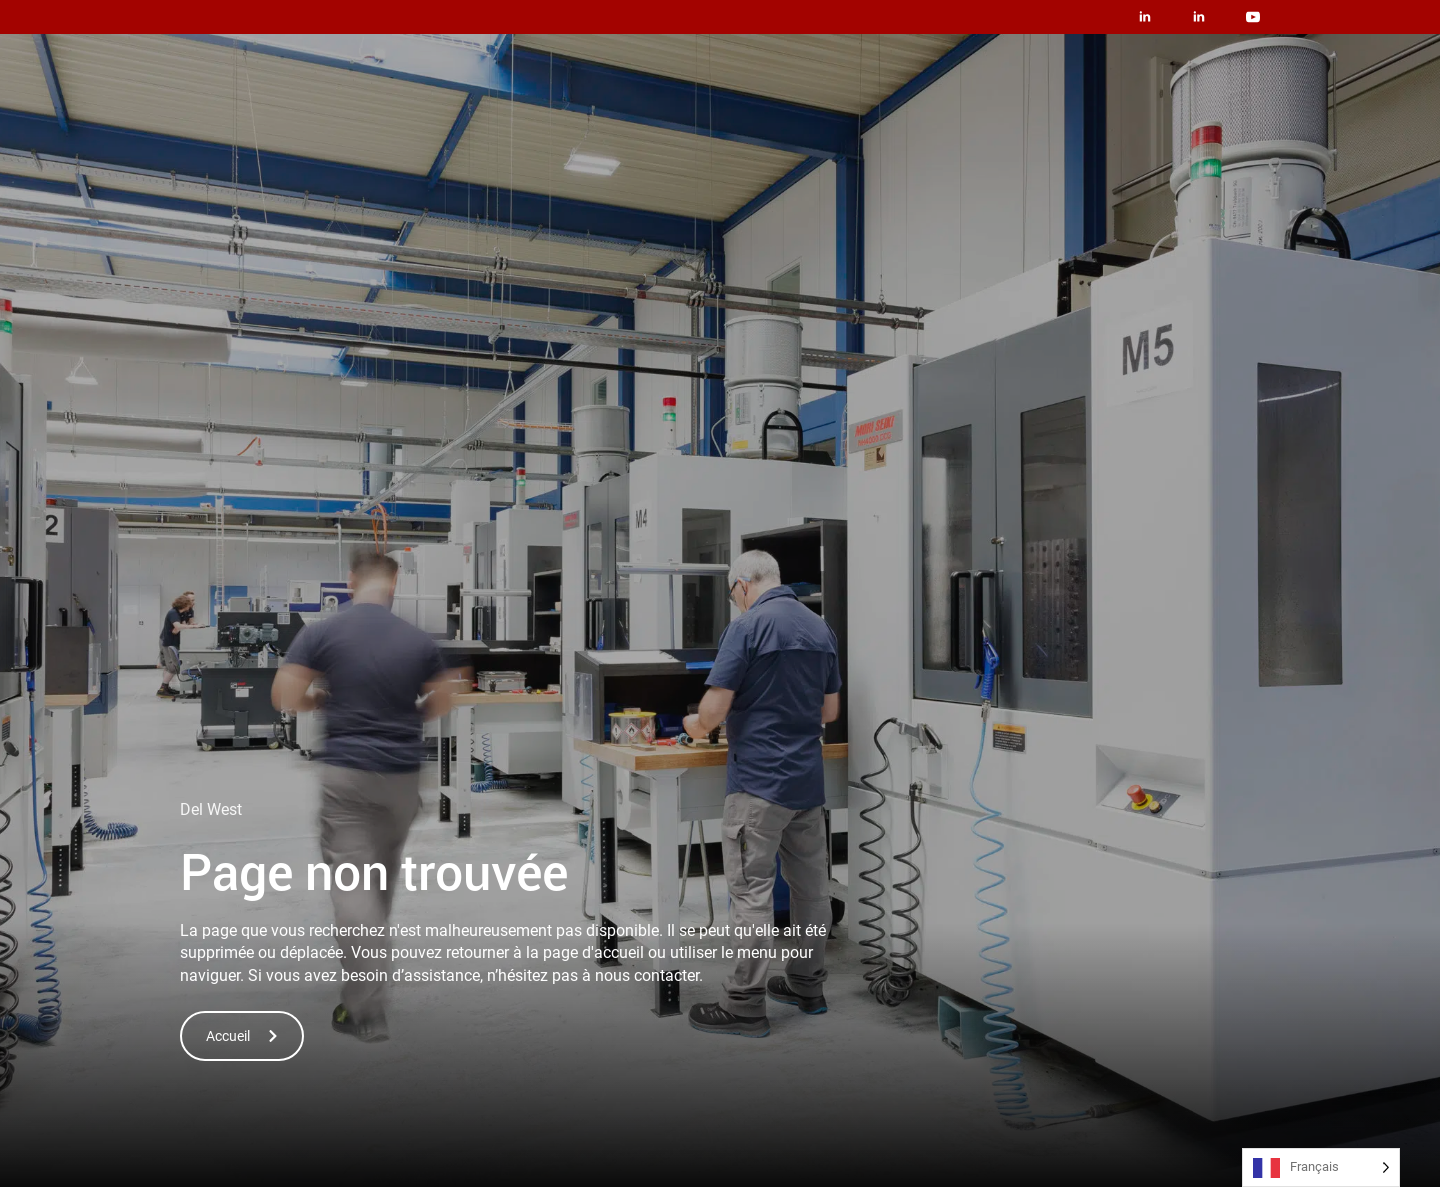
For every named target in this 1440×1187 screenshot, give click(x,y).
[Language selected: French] (1321, 1167)
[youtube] (1253, 17)
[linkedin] (1145, 17)
